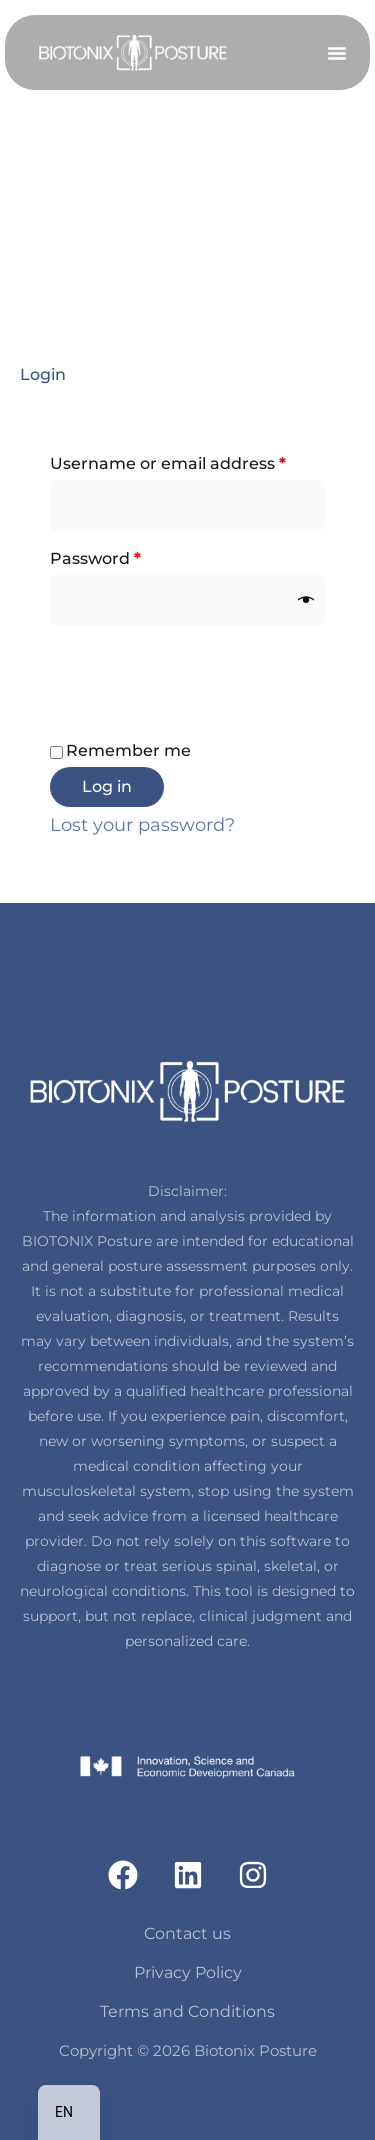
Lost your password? (142, 825)
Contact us (187, 1933)
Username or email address (187, 460)
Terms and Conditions (187, 2011)
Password (133, 555)
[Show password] (306, 601)
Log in (107, 786)
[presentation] (202, 674)
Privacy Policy (188, 1972)
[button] (337, 53)
